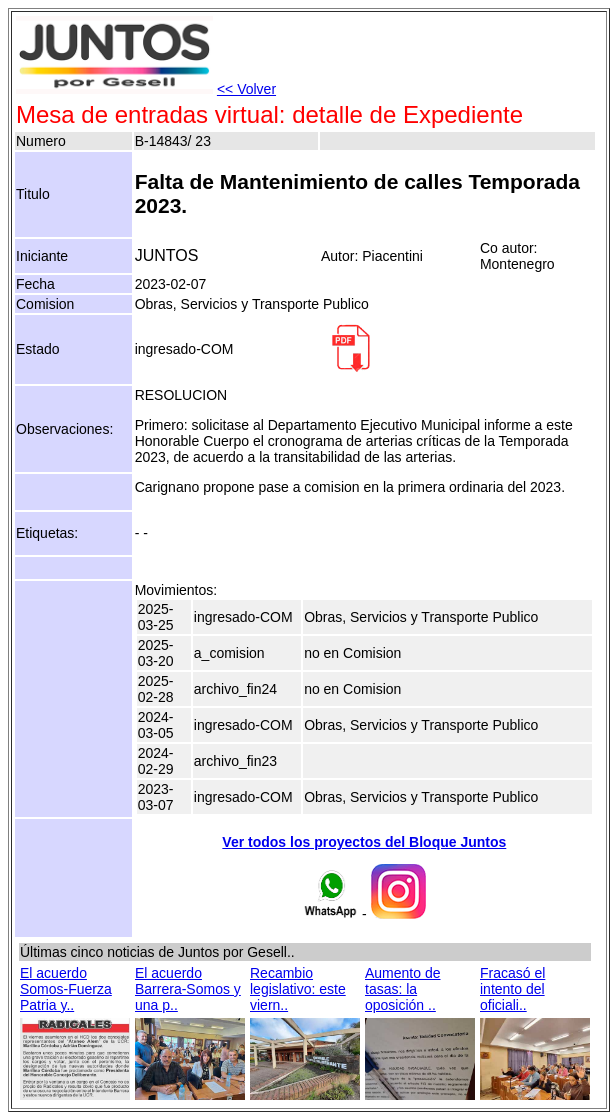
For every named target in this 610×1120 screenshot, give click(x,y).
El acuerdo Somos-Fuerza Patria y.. (66, 989)
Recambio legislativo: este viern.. (298, 989)
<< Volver (246, 89)
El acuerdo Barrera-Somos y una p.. (188, 989)
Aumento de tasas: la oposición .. (403, 989)
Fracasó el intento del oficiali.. (512, 989)
